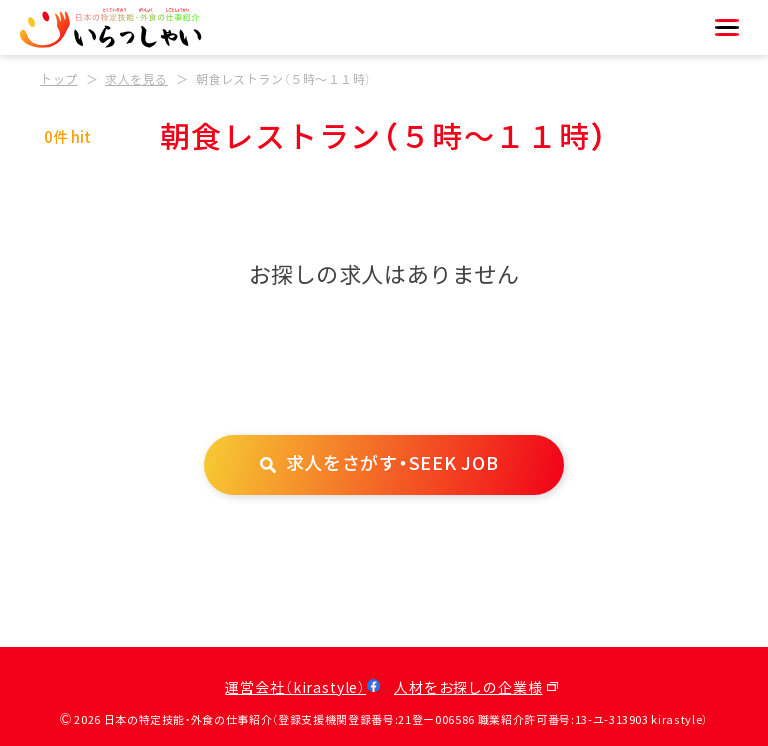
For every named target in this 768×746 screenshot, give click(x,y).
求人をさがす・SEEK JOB (392, 464)
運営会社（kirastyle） (295, 688)
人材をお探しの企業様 (468, 688)
